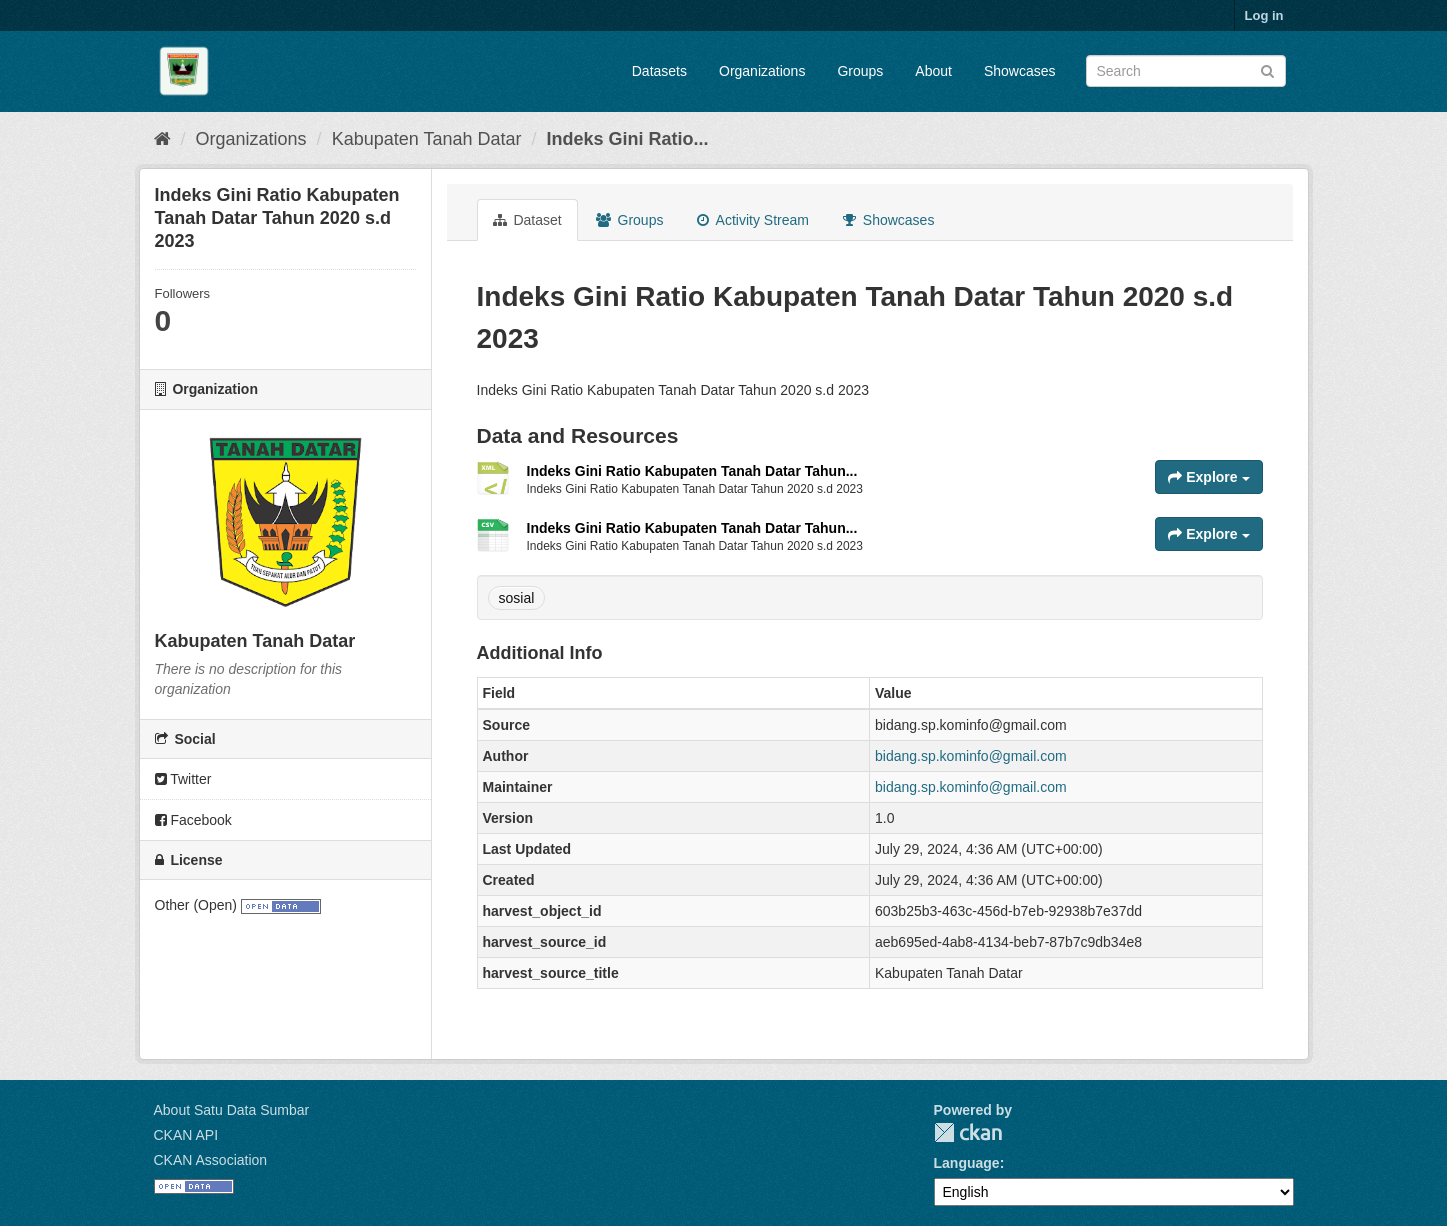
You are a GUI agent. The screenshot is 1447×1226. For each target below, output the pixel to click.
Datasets (659, 71)
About (933, 71)
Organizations (762, 71)
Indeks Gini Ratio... (627, 139)
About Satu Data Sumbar (232, 1110)
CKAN (968, 1132)
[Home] (162, 139)
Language (967, 1163)
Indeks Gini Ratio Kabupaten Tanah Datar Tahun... (692, 471)
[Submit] (1267, 69)
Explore (1208, 477)
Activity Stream (752, 220)
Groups (860, 71)
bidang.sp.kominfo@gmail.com (971, 756)
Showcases (1020, 71)
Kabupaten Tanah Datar (427, 139)
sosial (517, 598)
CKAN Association (211, 1160)
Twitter (183, 779)
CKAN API (186, 1135)
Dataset (527, 220)
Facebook (193, 820)
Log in (1264, 15)
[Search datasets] (1186, 71)
